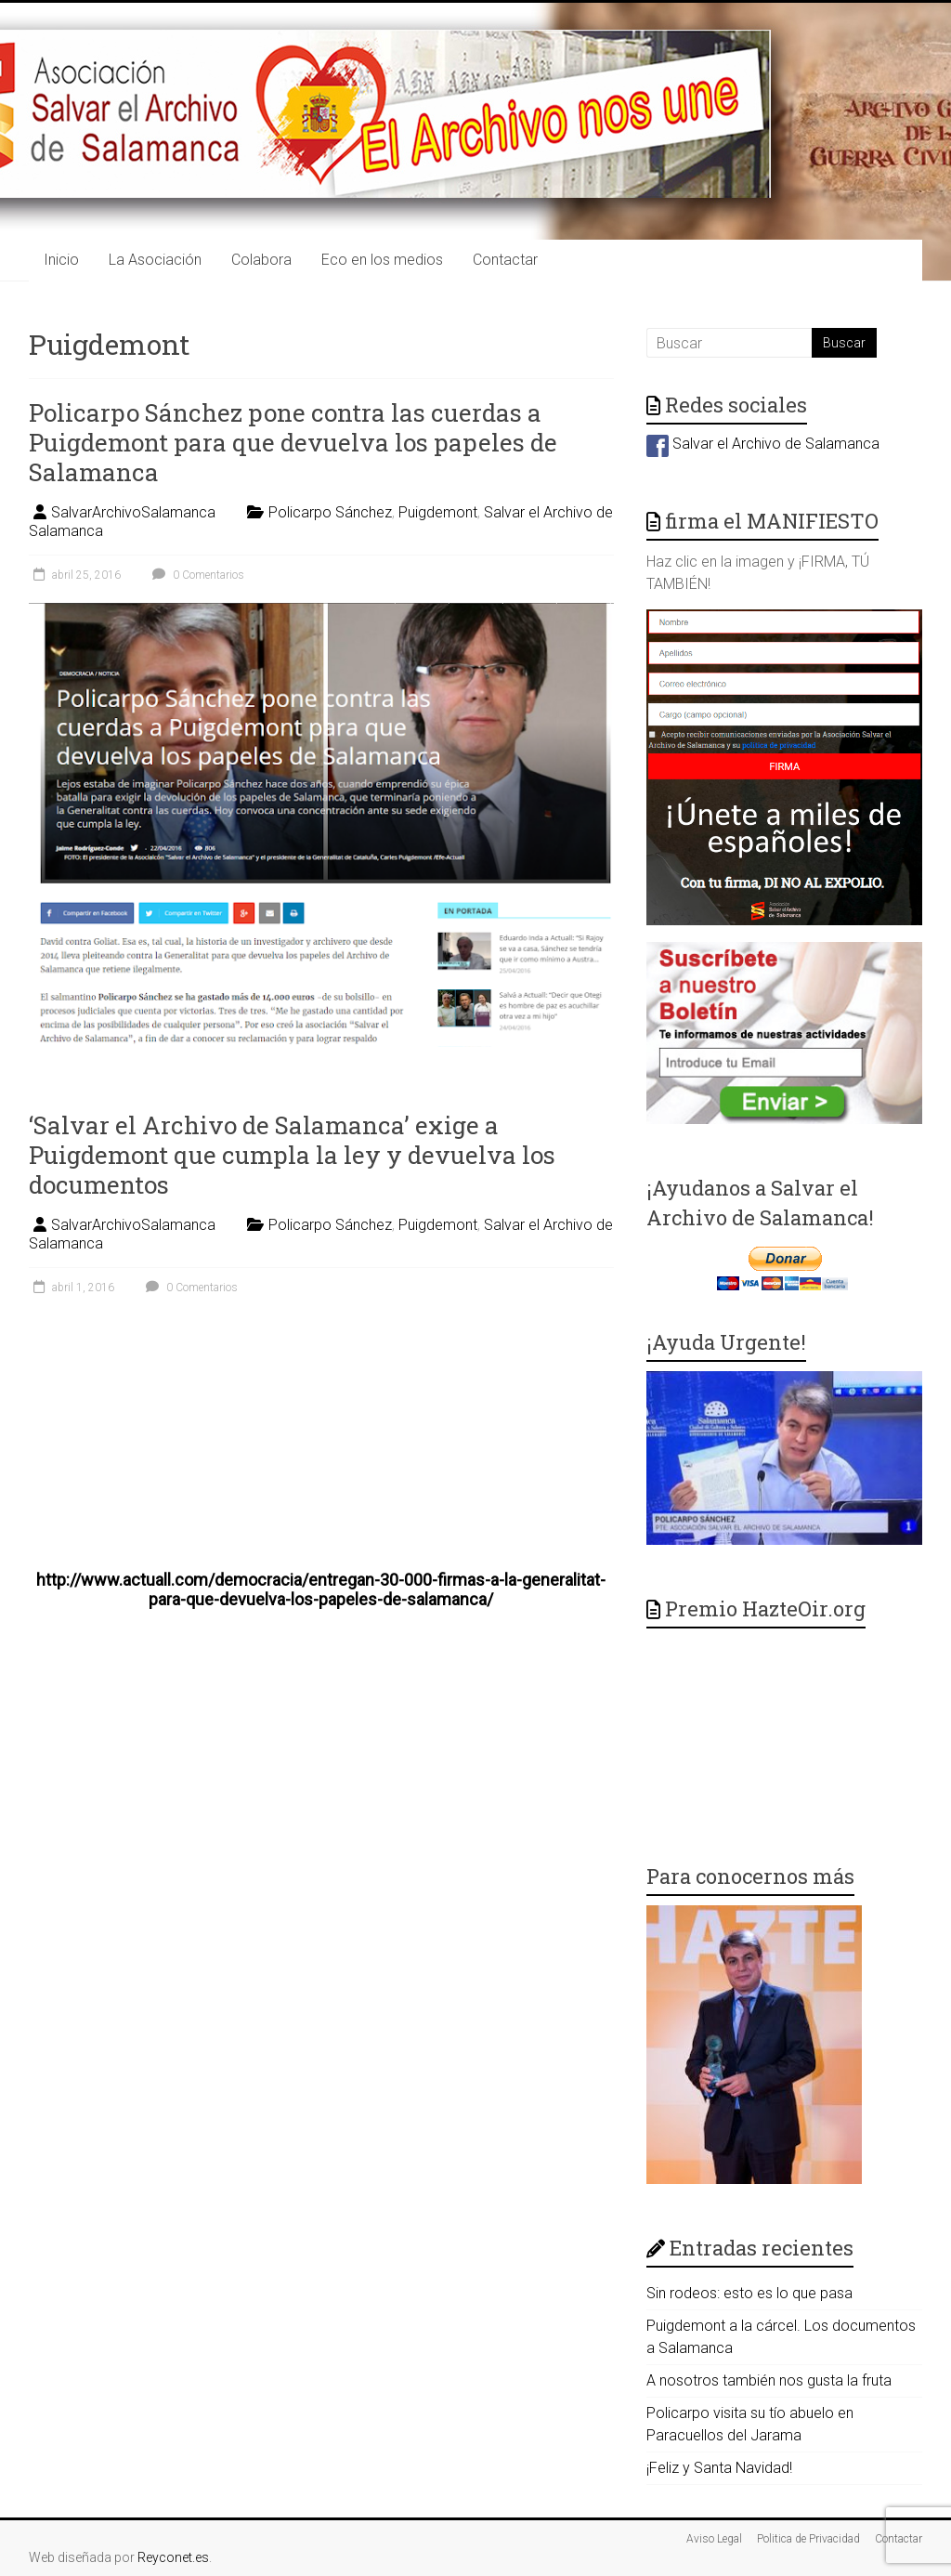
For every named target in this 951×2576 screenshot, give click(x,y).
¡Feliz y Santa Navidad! (719, 2468)
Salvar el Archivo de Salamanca (762, 443)
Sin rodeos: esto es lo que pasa (749, 2293)
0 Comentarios (196, 575)
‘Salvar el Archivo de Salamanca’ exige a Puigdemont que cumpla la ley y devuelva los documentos (292, 1154)
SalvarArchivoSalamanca (133, 512)
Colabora (261, 259)
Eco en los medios (382, 259)
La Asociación (155, 259)
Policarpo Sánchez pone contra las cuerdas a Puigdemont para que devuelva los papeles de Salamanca (293, 442)
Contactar (505, 259)
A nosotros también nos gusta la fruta (769, 2380)
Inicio (61, 259)
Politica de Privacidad (808, 2538)
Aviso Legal (714, 2538)
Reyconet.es (173, 2557)
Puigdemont (437, 512)
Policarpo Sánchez (330, 512)
